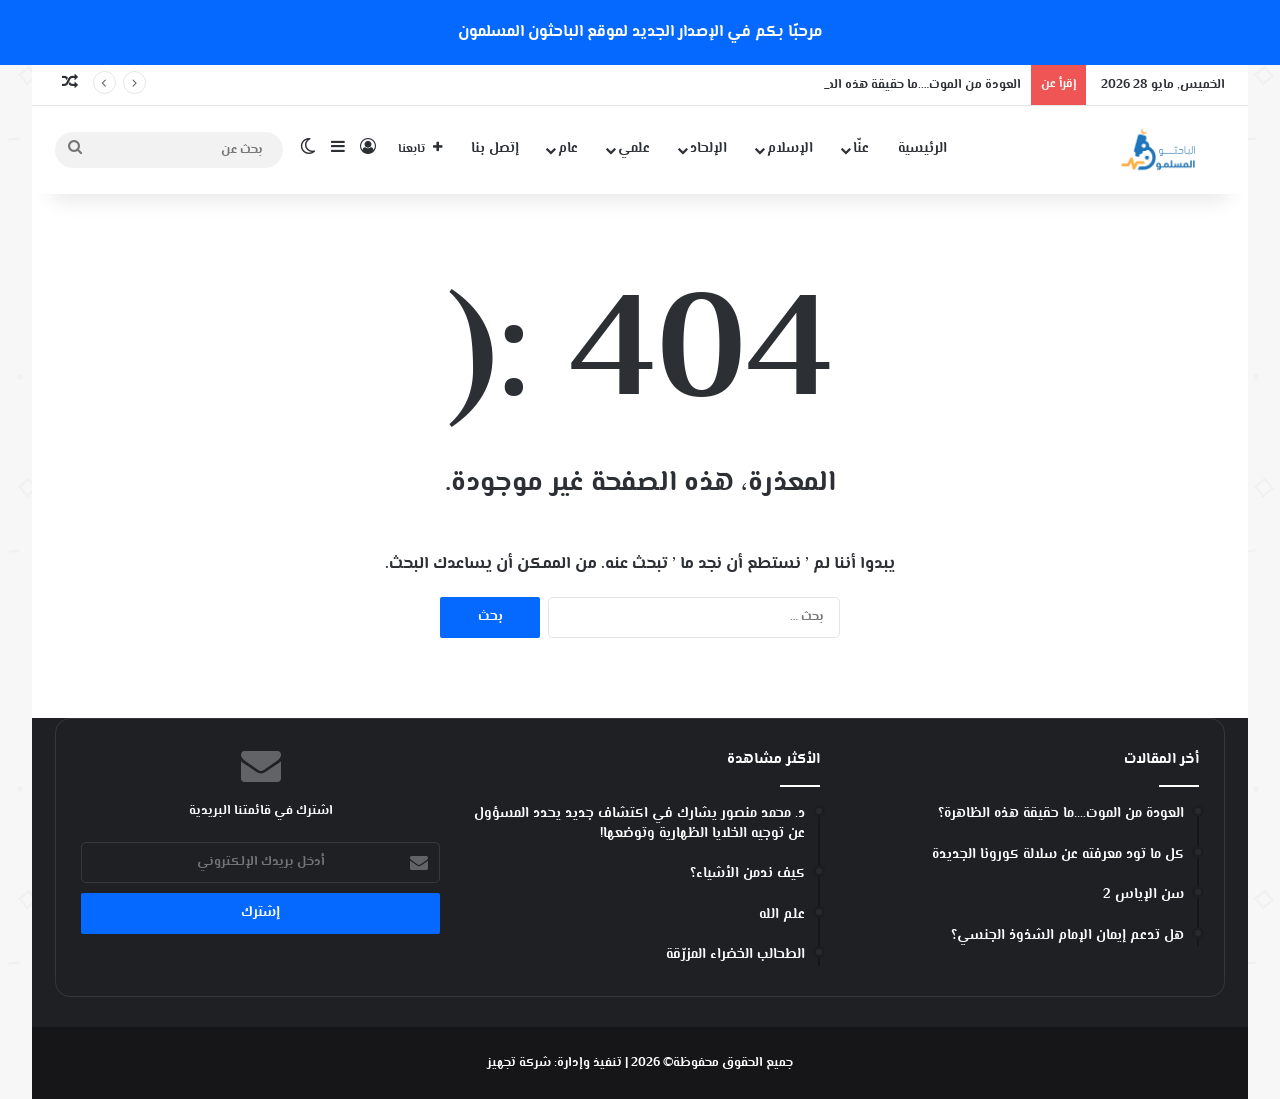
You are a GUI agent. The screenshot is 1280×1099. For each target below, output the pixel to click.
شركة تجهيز (519, 1063)
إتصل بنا (495, 149)
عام (568, 149)
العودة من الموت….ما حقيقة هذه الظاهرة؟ (906, 85)
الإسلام (790, 149)
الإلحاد (708, 149)
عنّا (861, 149)
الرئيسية (922, 149)
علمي (634, 149)
